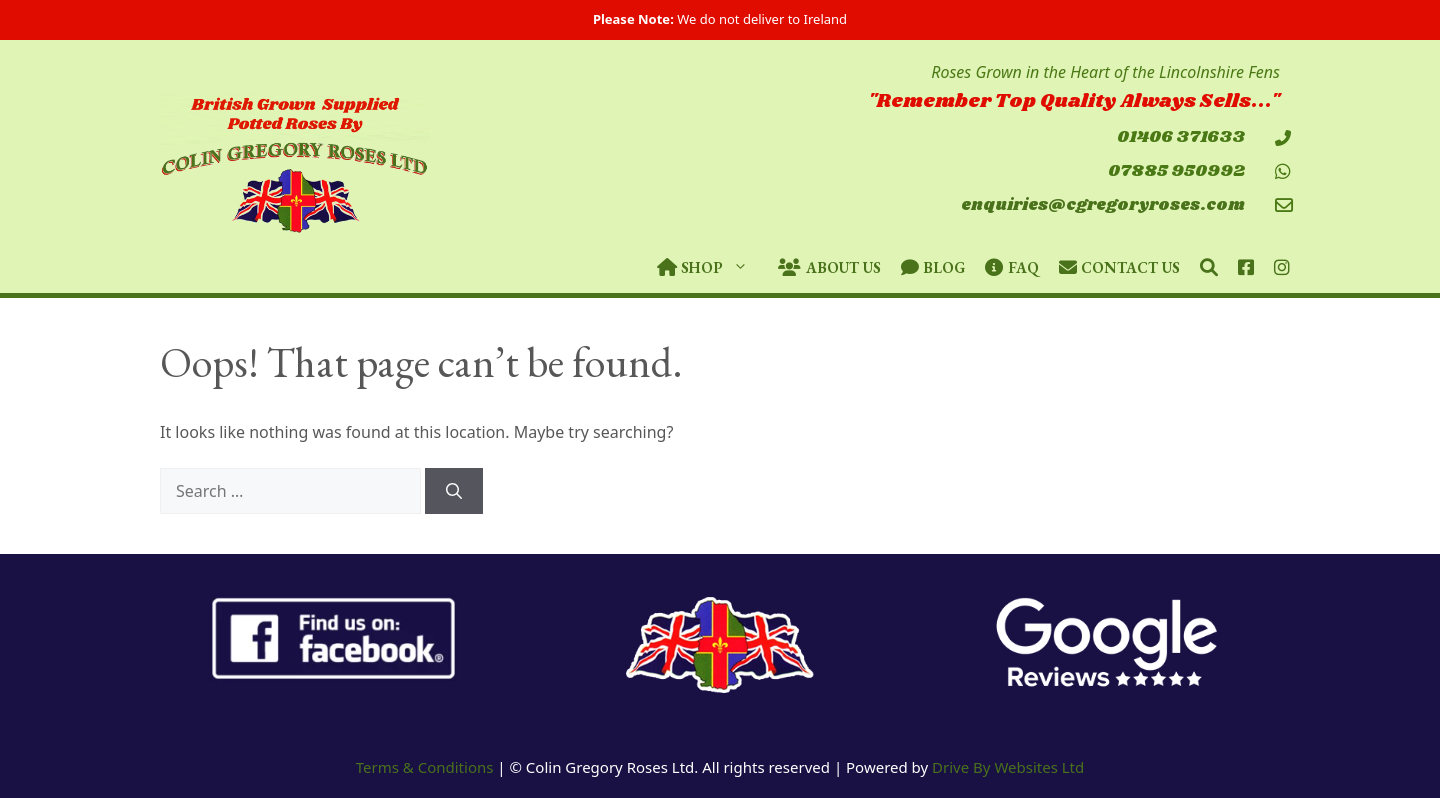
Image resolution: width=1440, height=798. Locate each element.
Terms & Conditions (425, 767)
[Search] (454, 491)
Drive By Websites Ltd (1008, 767)
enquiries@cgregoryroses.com (1103, 205)
